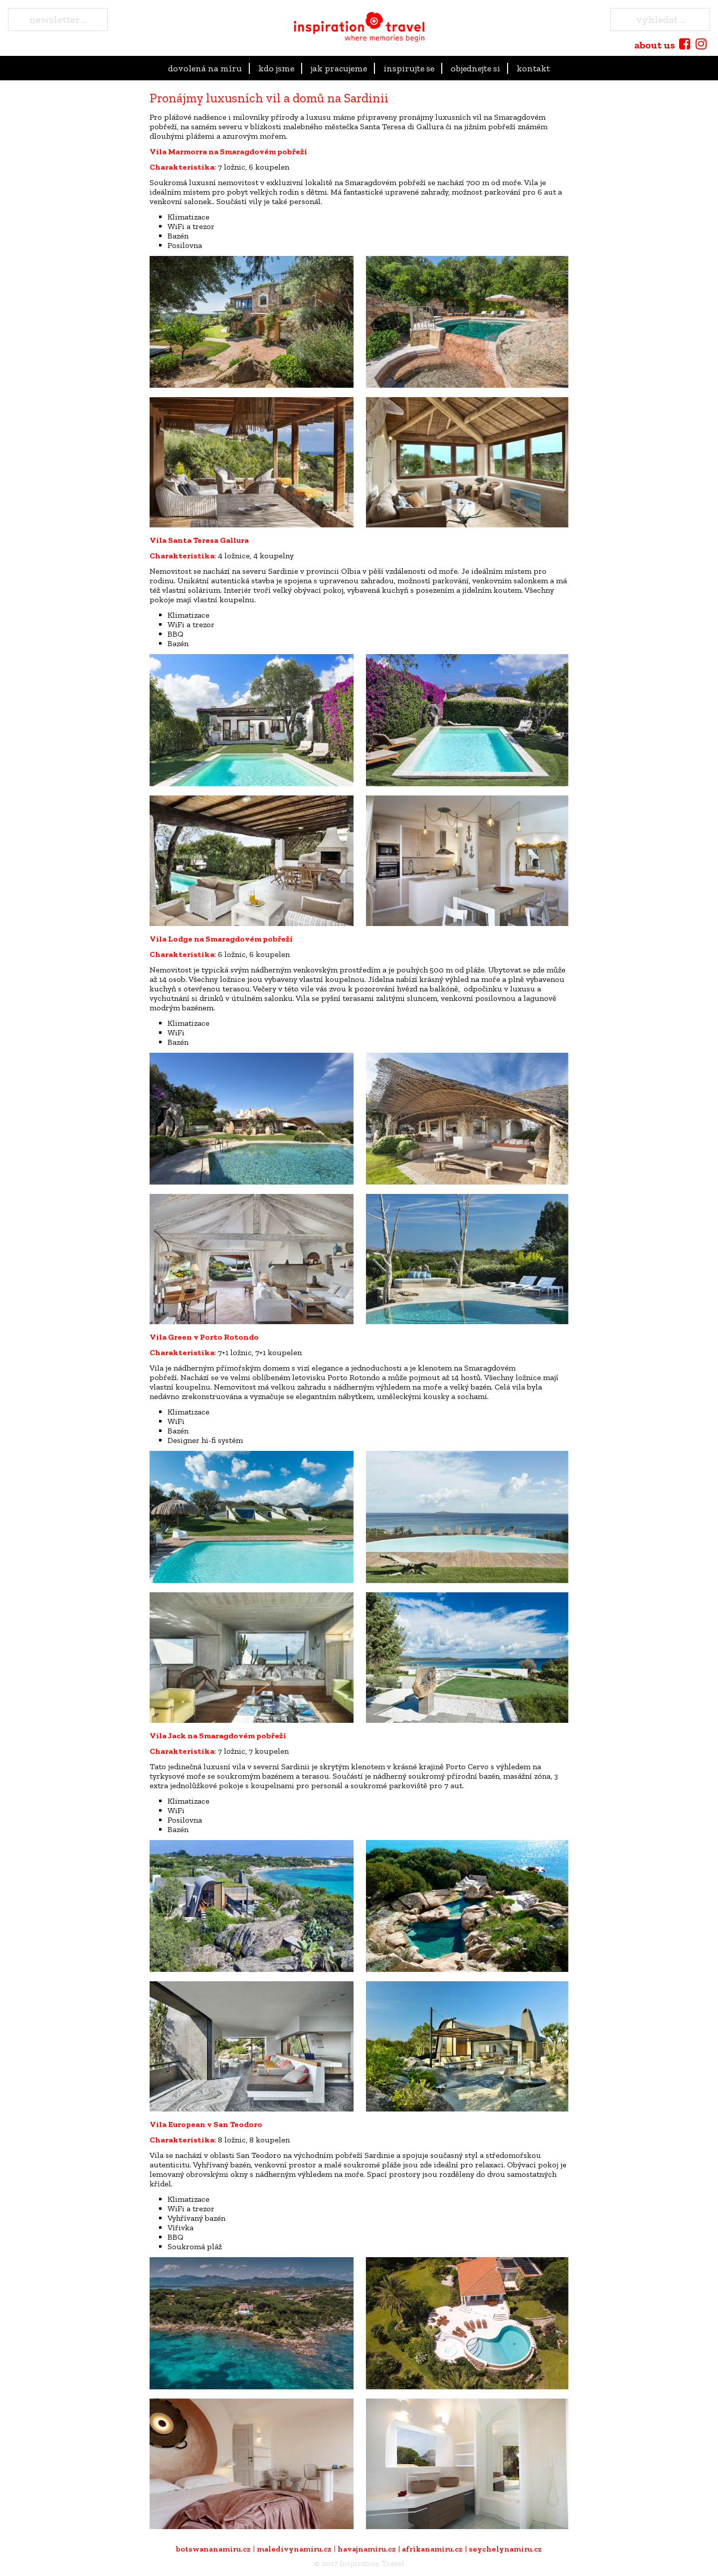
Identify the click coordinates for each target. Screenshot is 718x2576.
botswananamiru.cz (213, 2549)
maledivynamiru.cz (294, 2549)
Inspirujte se (408, 68)
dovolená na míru (205, 68)
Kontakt (533, 68)
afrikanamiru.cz (432, 2549)
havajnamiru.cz (367, 2549)
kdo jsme (276, 68)
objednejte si (475, 68)
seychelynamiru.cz (505, 2549)
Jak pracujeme (339, 68)
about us (654, 45)
